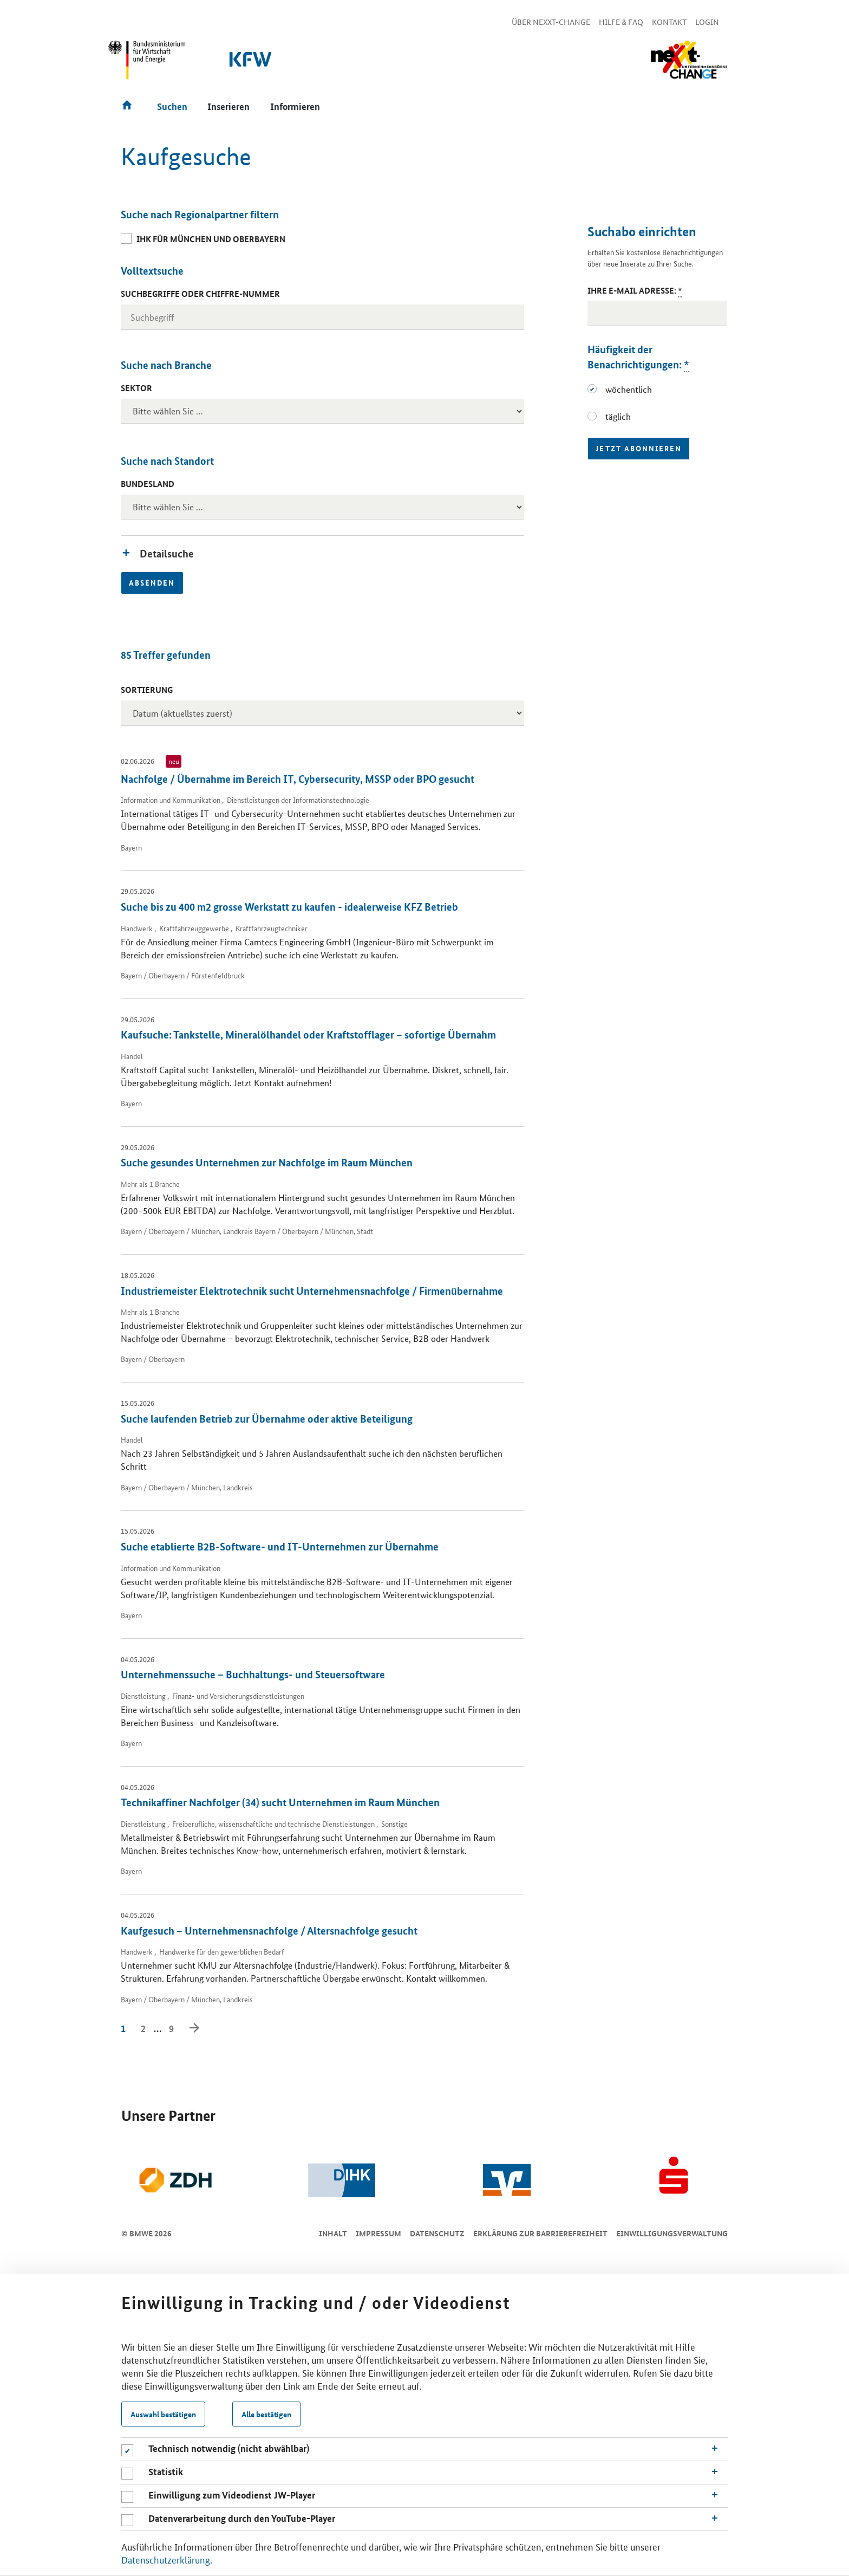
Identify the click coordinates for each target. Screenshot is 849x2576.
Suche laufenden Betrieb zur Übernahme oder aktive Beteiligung (267, 1418)
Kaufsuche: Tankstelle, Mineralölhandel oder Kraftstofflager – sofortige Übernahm (308, 1034)
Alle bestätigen (266, 2414)
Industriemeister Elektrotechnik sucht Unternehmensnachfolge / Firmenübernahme (312, 1290)
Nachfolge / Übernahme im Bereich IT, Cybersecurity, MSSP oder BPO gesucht (297, 779)
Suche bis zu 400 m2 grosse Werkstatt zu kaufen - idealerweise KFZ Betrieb (289, 906)
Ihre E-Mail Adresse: (634, 290)
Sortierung (147, 690)
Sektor (136, 388)
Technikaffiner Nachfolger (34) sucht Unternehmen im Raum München (280, 1802)
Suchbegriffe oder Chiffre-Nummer (200, 294)
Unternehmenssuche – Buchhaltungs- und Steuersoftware (253, 1674)
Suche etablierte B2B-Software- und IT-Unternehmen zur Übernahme (280, 1546)
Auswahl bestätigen (163, 2414)
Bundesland (147, 484)
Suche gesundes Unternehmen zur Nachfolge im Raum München (267, 1162)
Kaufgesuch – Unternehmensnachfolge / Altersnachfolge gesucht (269, 1930)
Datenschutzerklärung (165, 2559)
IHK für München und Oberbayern (210, 239)
